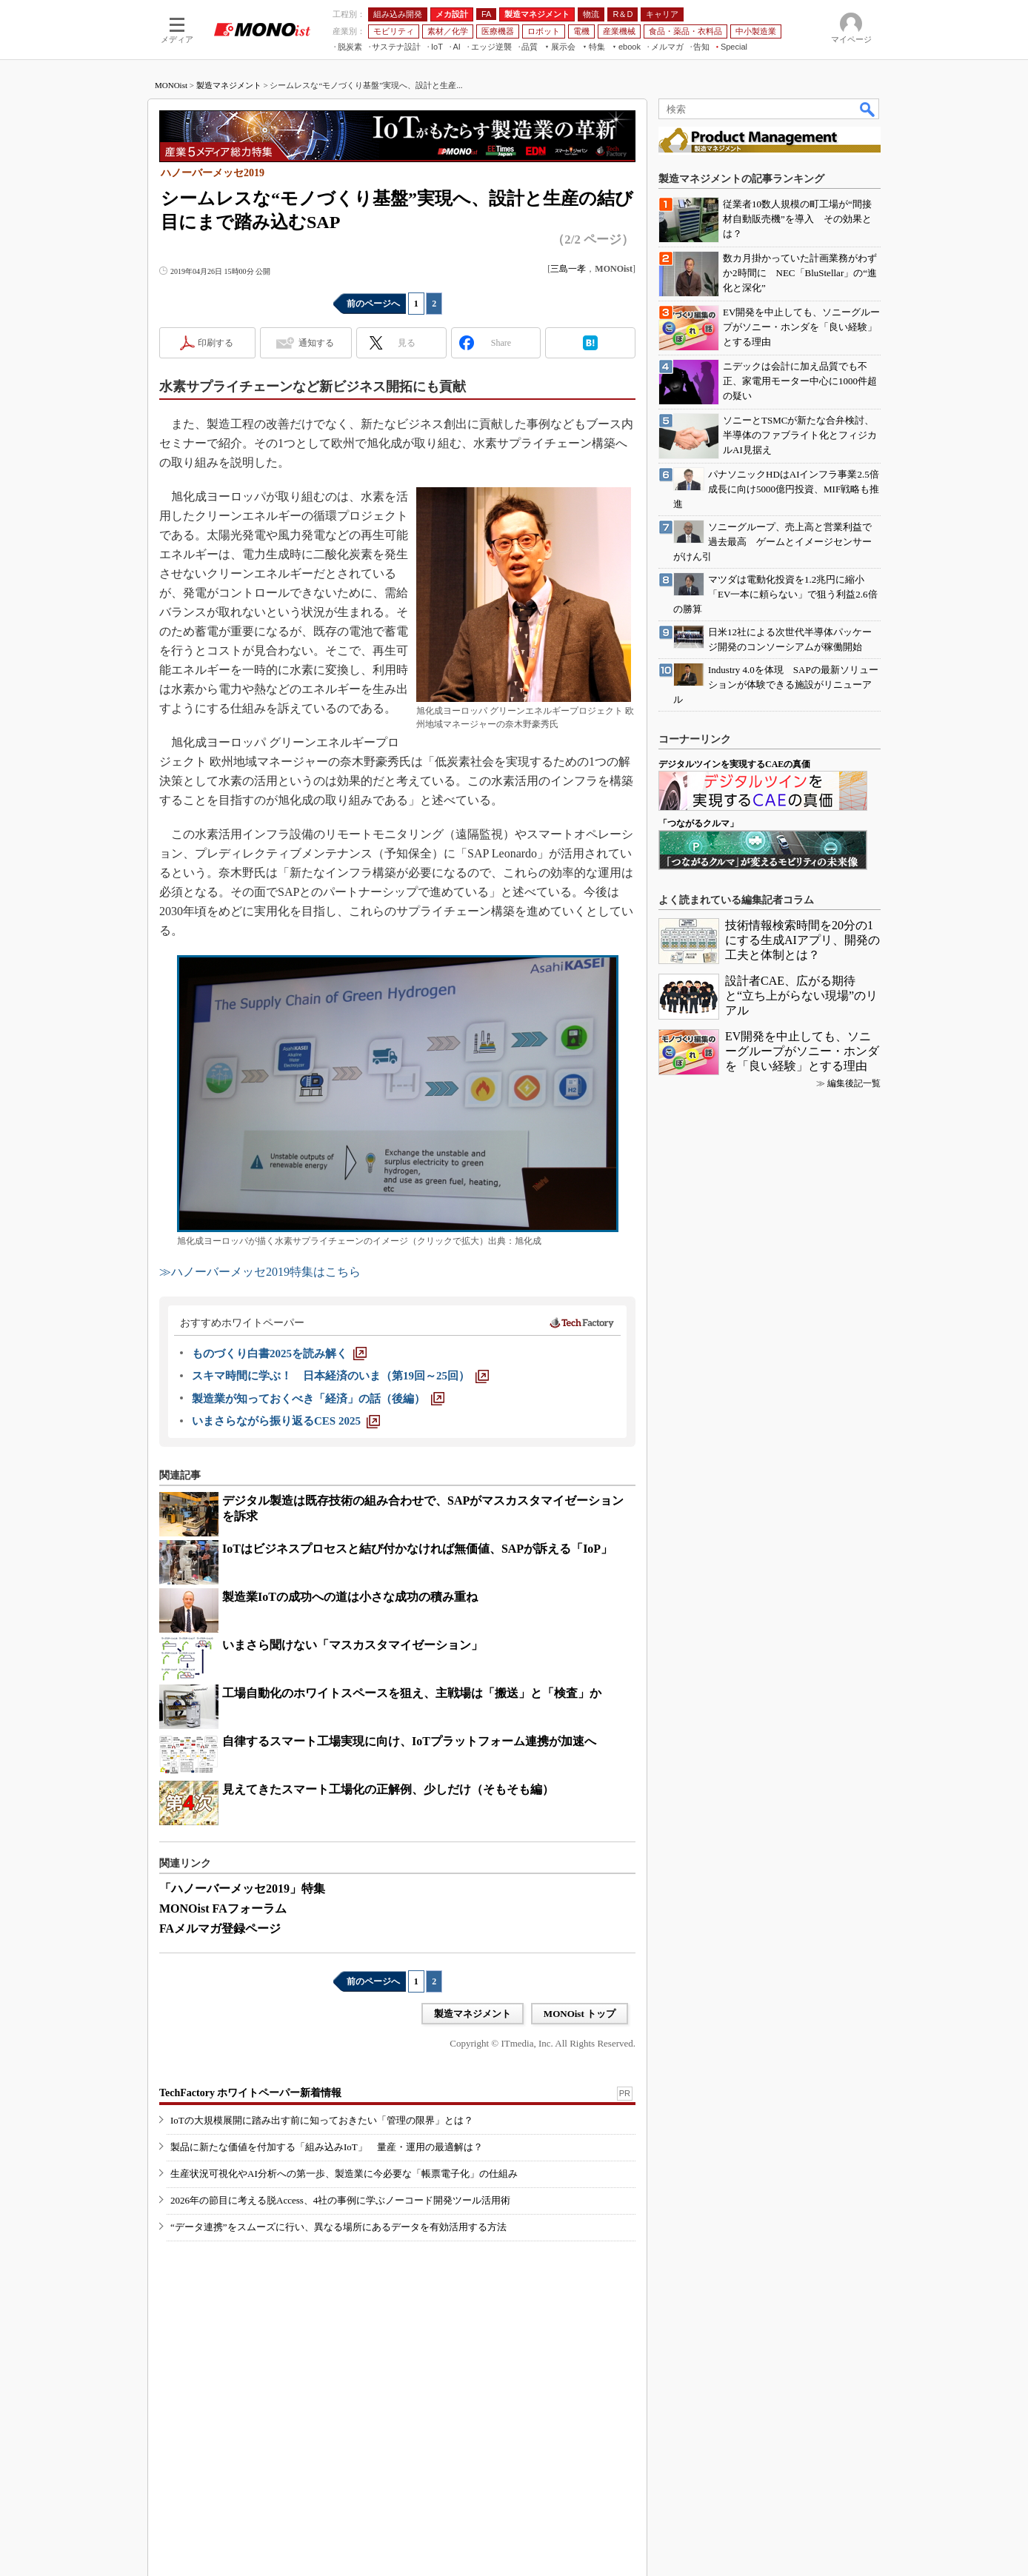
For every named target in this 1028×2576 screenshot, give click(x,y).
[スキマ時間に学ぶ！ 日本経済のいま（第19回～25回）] (340, 1376)
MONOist (171, 85)
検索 (868, 108)
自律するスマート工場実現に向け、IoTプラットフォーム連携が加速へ (409, 1741)
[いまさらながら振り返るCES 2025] (286, 1421)
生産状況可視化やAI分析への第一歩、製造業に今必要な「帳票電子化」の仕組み (344, 2173)
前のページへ (373, 303)
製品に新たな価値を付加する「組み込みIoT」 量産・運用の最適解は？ (326, 2146)
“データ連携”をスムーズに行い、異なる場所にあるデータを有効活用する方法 (338, 2226)
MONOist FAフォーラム (223, 1908)
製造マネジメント (228, 85)
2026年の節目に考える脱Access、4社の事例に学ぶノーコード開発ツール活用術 (340, 2200)
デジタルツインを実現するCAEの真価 (734, 764)
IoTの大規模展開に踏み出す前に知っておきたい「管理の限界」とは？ (321, 2120)
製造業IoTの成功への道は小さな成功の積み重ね (350, 1596)
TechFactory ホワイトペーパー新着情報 (250, 2092)
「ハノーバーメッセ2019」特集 (242, 1888)
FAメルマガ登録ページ (220, 1928)
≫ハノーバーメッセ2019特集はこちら (260, 1271)
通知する (316, 343)
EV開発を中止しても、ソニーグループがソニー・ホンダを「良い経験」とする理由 (802, 1051)
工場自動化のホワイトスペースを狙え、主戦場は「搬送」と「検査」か (411, 1693)
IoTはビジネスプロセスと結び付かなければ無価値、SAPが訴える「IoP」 (417, 1548)
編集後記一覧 (854, 1083)
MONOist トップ (579, 2013)
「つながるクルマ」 (698, 823)
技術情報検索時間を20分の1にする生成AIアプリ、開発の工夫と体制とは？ (802, 940)
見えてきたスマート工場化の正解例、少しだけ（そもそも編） (388, 1789)
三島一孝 (568, 269)
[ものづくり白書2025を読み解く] (279, 1353)
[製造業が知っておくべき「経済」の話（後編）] (318, 1399)
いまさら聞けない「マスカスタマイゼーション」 (352, 1645)
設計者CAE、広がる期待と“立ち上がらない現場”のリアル (801, 995)
